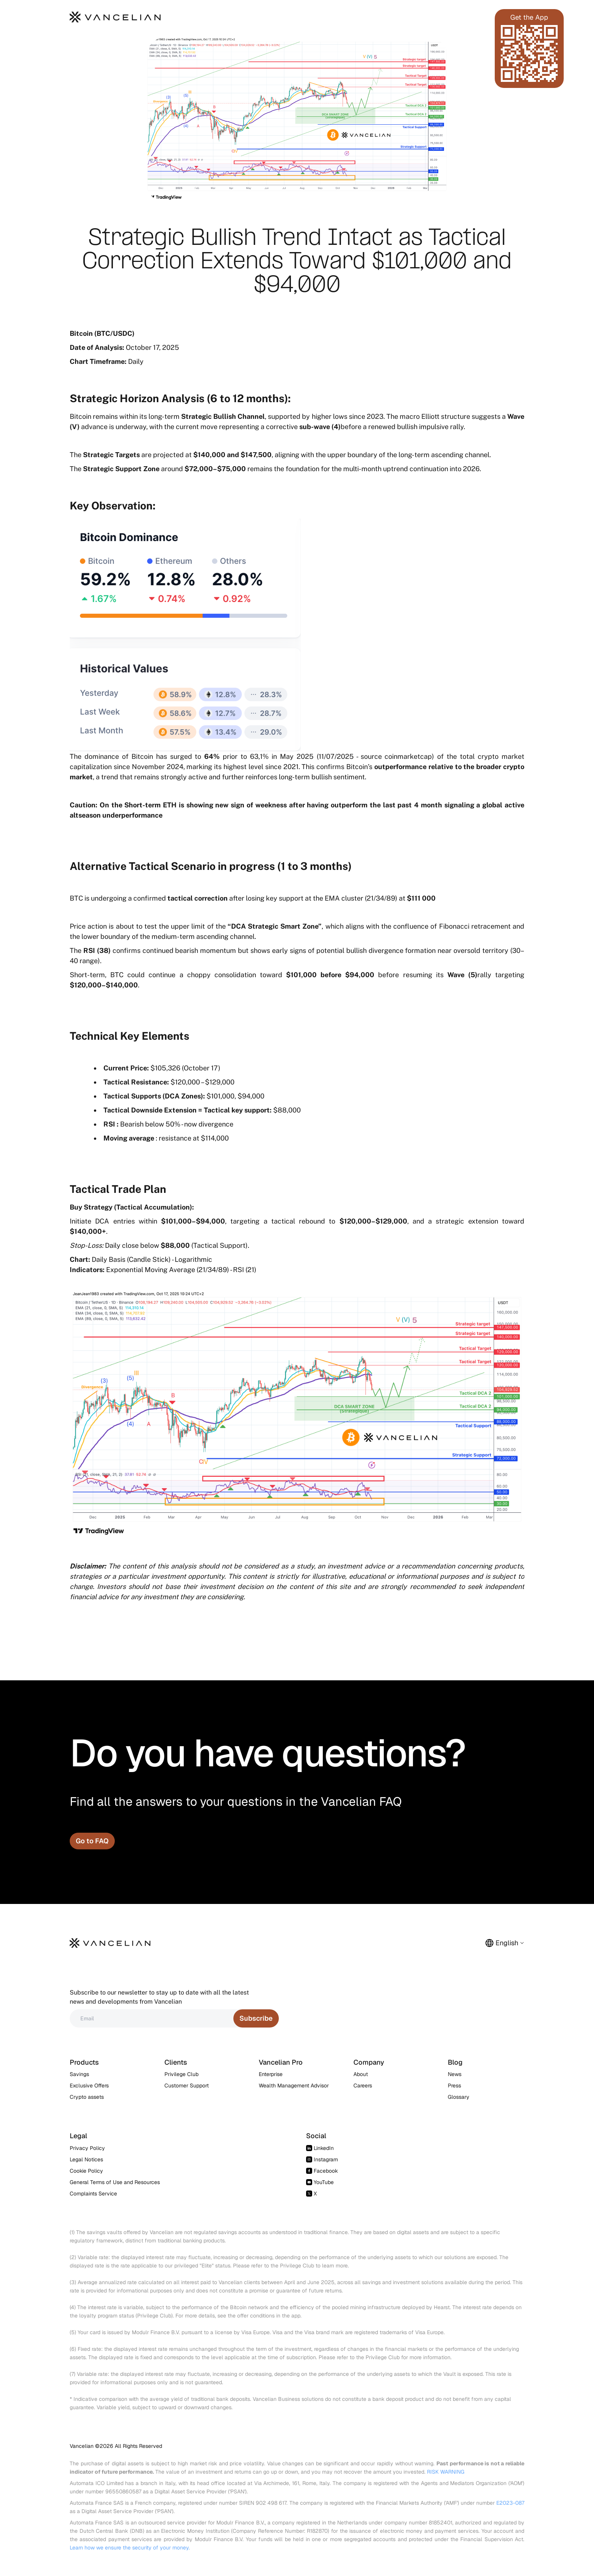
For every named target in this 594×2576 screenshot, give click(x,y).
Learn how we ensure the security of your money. (130, 2547)
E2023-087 (510, 2502)
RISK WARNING (445, 2471)
